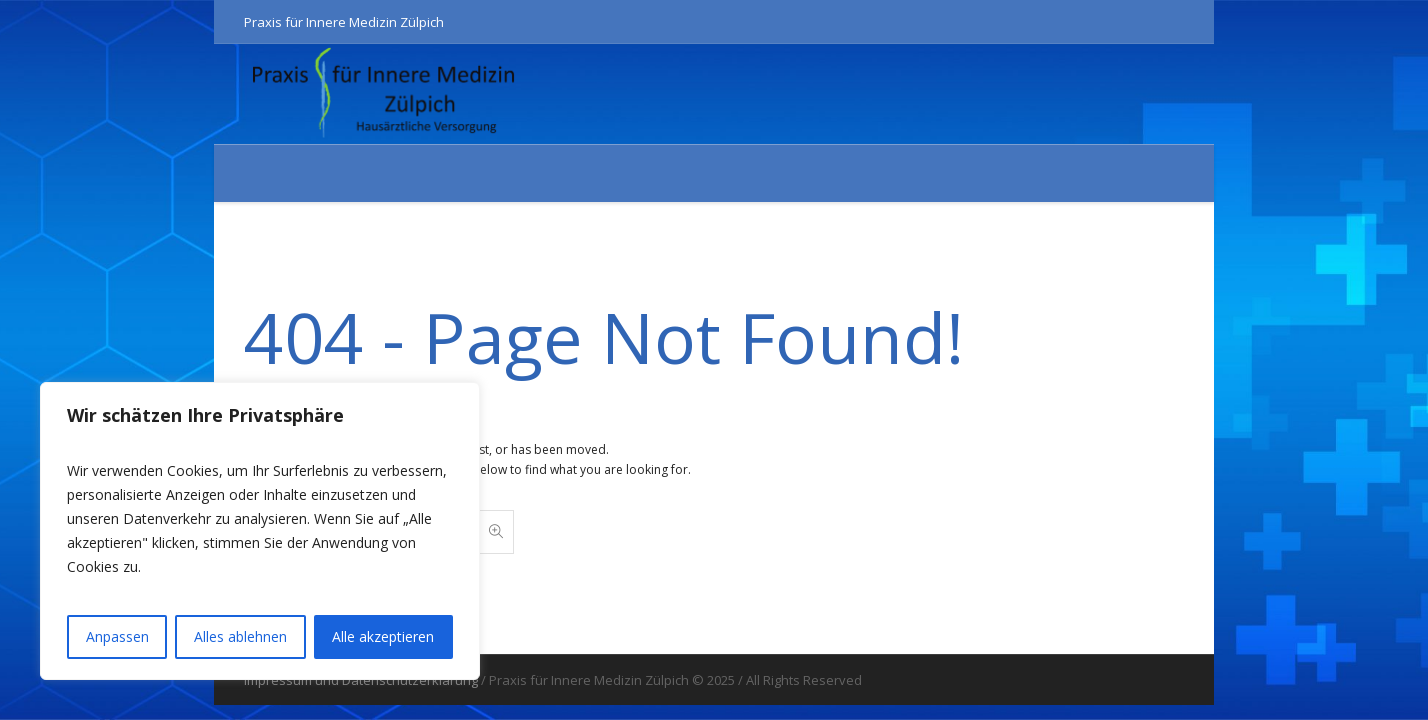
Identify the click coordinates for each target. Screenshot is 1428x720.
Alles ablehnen (240, 636)
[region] (260, 531)
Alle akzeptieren (383, 636)
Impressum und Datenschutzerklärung (361, 680)
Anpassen (117, 636)
